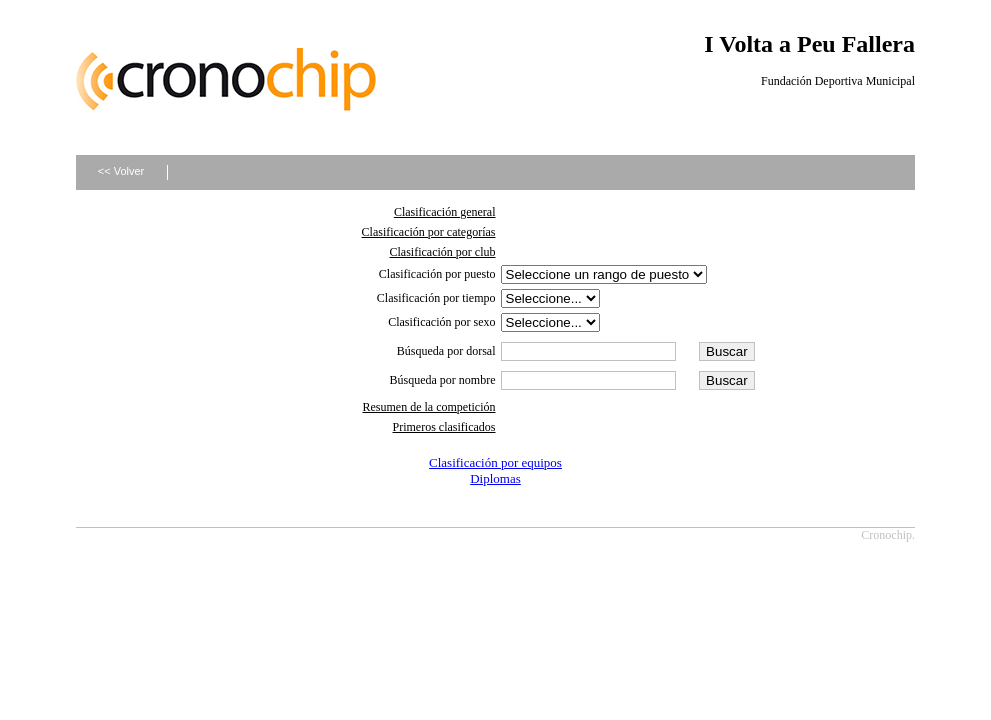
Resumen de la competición (429, 407)
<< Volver (121, 171)
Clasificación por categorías (429, 232)
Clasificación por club (443, 252)
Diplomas (495, 478)
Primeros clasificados (444, 427)
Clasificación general (445, 212)
